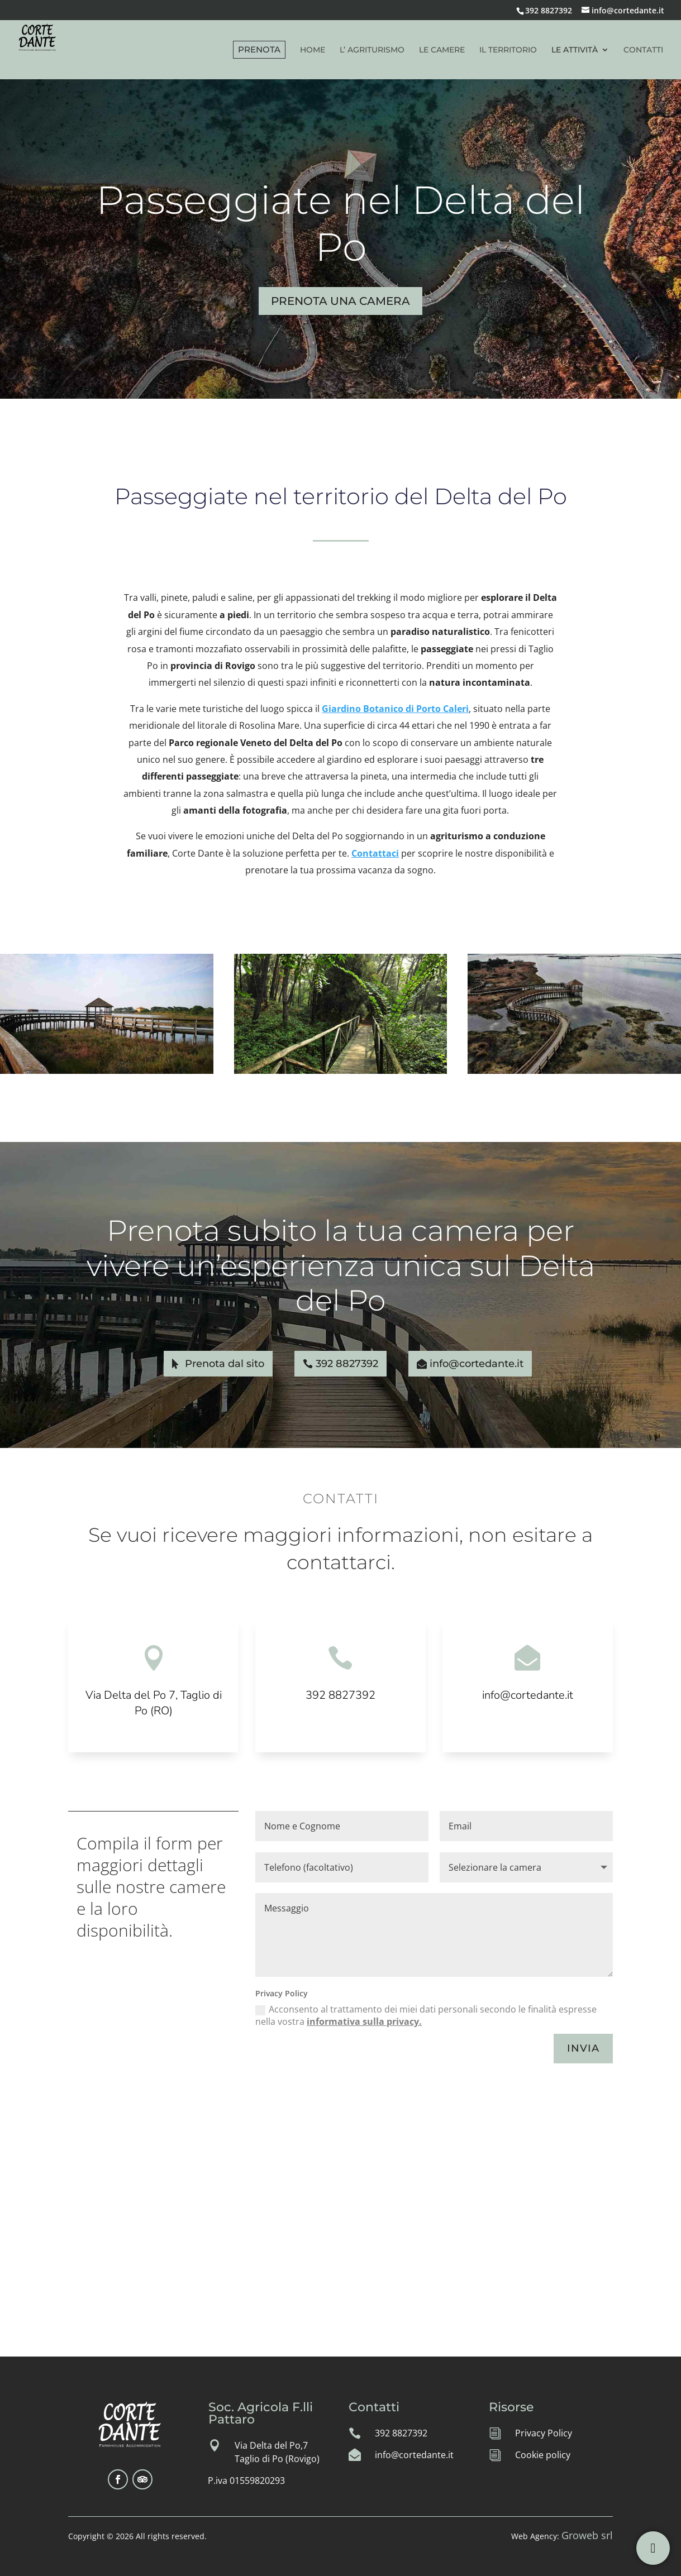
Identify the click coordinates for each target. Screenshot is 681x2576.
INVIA (583, 2048)
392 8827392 (548, 10)
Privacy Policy (543, 2433)
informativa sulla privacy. (364, 2021)
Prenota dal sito (224, 1364)
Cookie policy (542, 2455)
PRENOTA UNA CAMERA (340, 301)
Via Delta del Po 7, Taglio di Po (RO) (153, 1703)
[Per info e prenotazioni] (653, 2548)
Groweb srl (587, 2535)
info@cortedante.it (476, 1364)
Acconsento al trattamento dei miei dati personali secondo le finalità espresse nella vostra (426, 2015)
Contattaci (375, 853)
